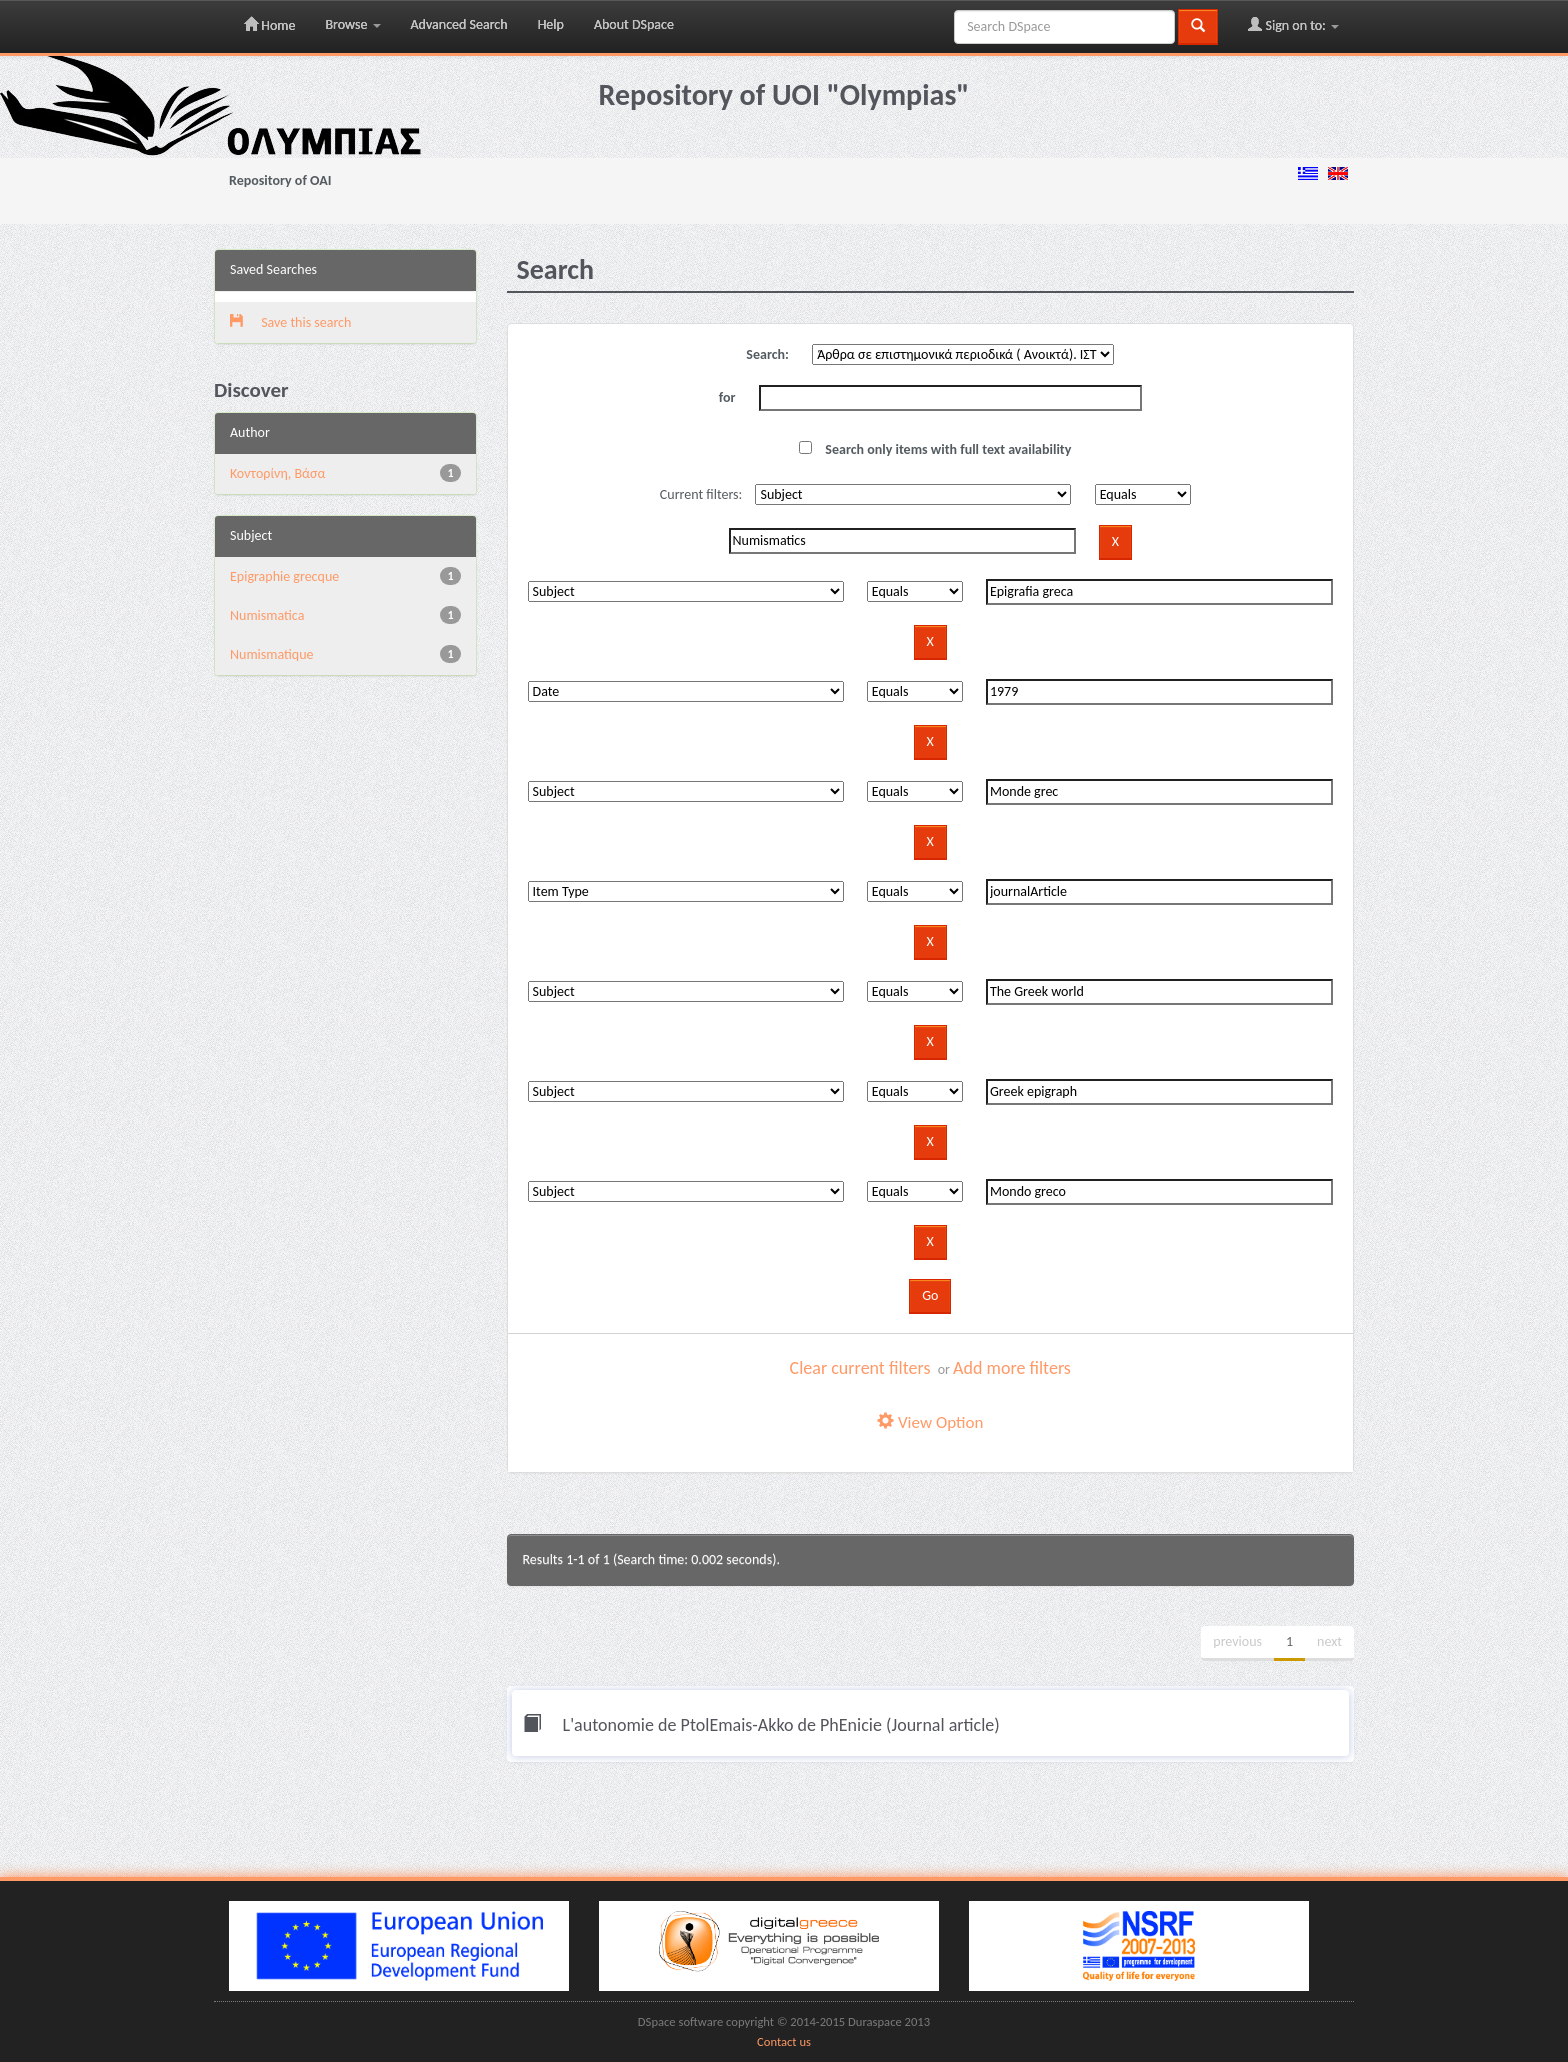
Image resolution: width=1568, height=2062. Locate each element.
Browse (352, 24)
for (727, 397)
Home (269, 25)
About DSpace (634, 24)
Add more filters (1012, 1368)
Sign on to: (1293, 25)
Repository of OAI (280, 180)
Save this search (290, 322)
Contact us (784, 2041)
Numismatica (267, 615)
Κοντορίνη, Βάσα (277, 473)
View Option (930, 1422)
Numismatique (272, 654)
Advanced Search (459, 24)
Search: (767, 354)
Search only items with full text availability (935, 449)
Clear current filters (860, 1368)
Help (551, 24)
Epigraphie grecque (284, 576)
